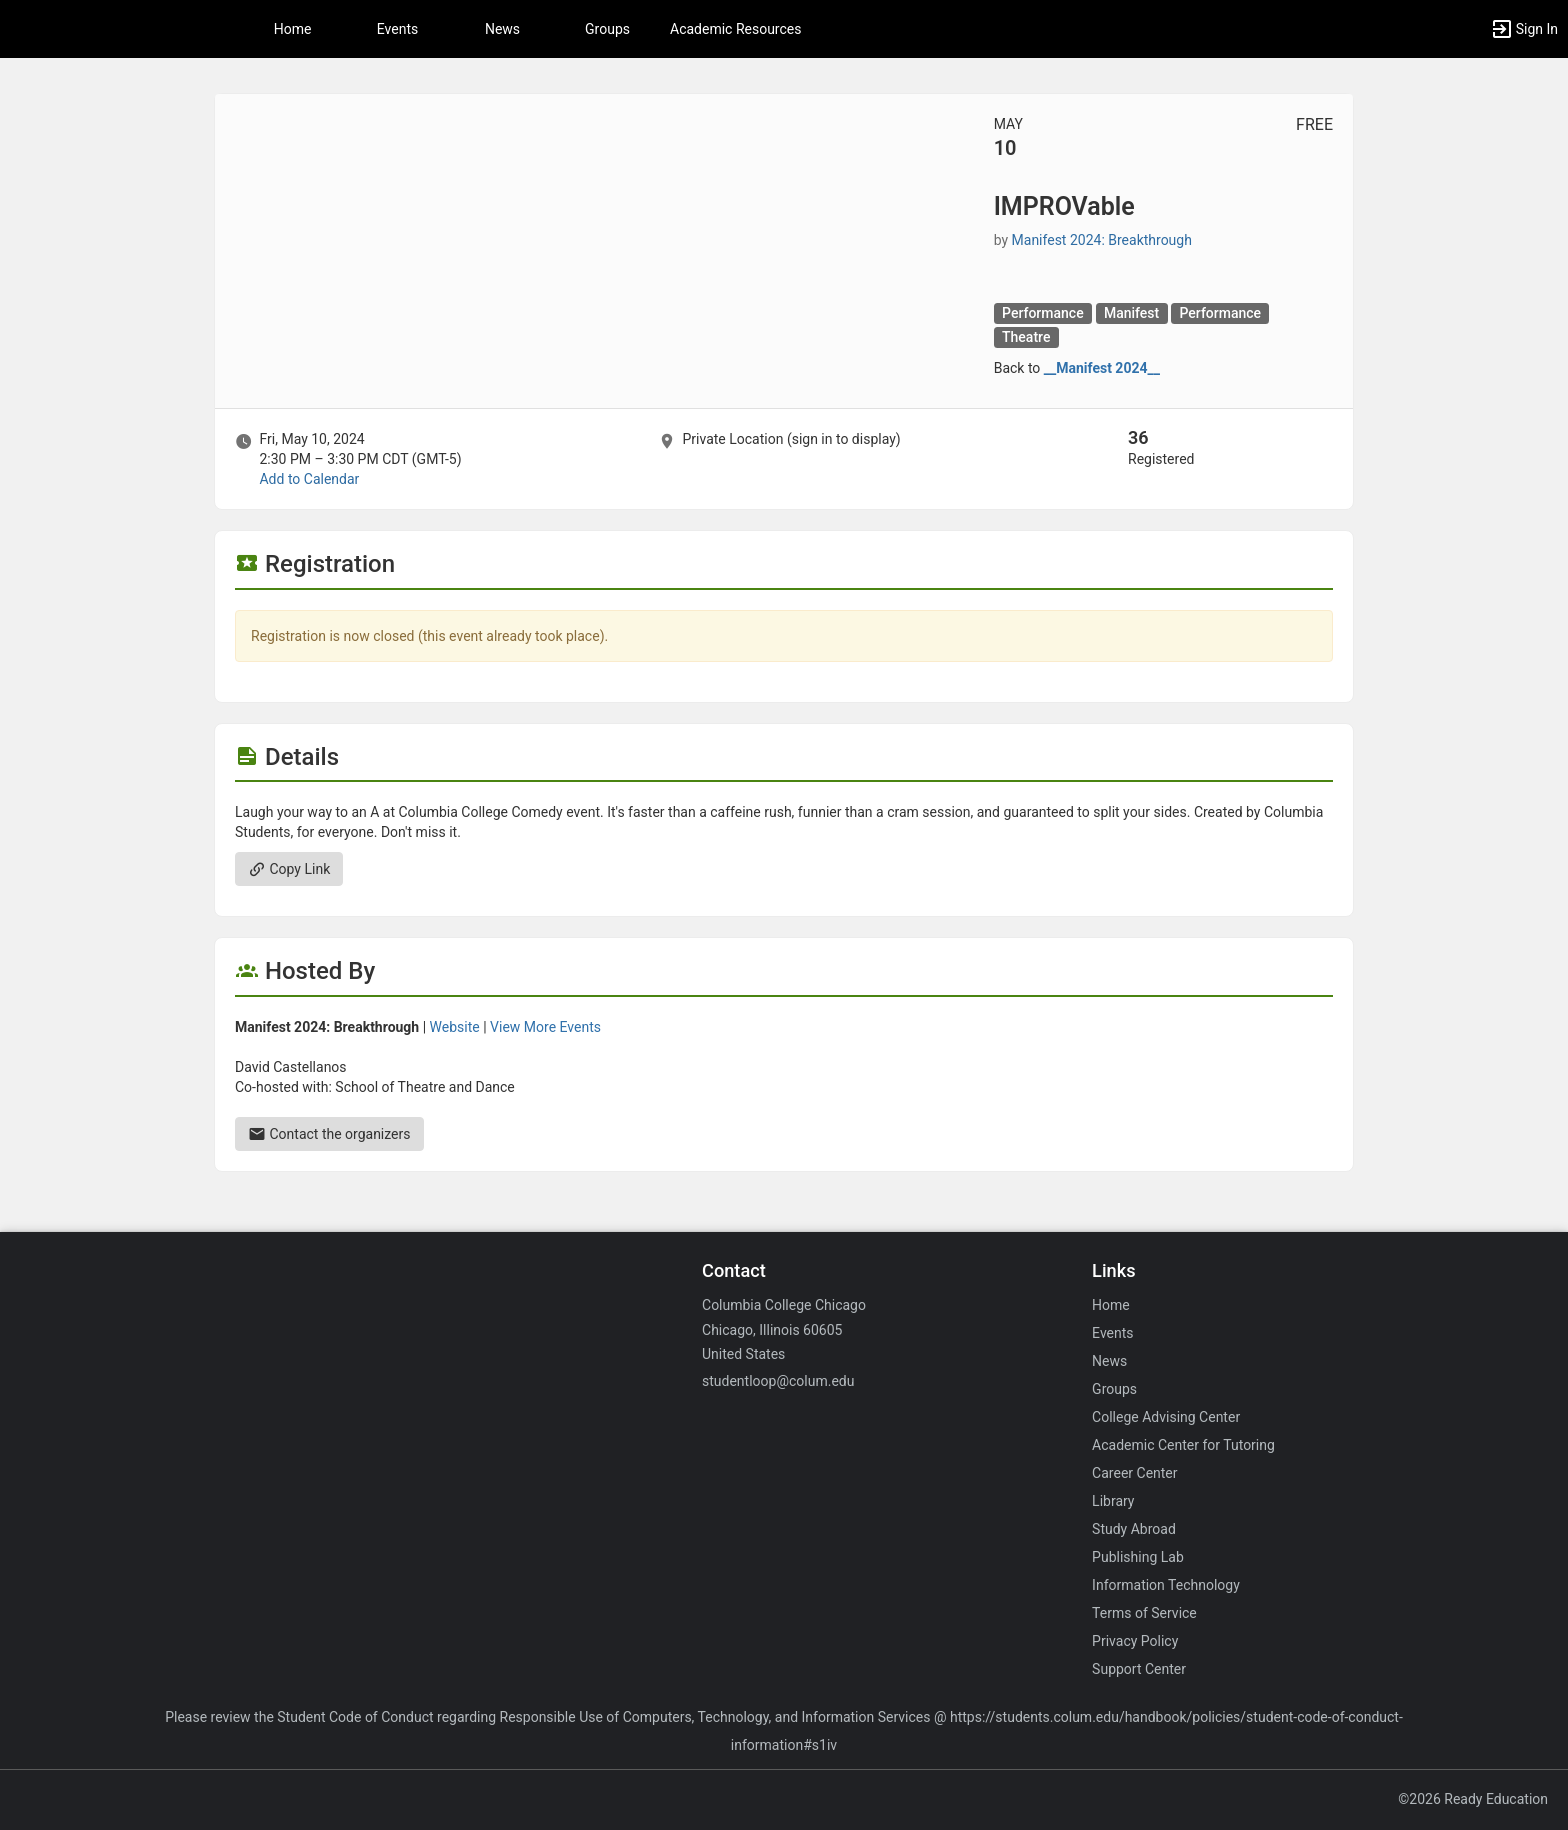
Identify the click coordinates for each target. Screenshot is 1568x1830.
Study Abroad (1134, 1529)
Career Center (1134, 1473)
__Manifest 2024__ (1102, 368)
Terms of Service (1144, 1613)
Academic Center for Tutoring (1183, 1445)
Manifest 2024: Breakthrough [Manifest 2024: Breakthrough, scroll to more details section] (1102, 240)
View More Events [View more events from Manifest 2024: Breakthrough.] (545, 1027)
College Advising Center (1166, 1417)
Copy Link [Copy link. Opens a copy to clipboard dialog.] (289, 869)
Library (1113, 1501)
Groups (607, 29)
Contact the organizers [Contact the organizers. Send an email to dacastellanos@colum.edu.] (329, 1134)
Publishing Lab (1138, 1557)
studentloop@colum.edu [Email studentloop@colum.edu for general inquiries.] (778, 1381)
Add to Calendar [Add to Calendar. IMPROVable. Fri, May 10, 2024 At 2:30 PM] (309, 479)
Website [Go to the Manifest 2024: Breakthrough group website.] (455, 1027)
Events (397, 29)
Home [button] (293, 29)
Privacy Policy (1135, 1641)
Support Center (1139, 1669)
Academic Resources (735, 29)
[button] (1524, 29)
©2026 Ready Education (1473, 1799)
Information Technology (1166, 1585)
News (502, 29)
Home (1111, 1305)
